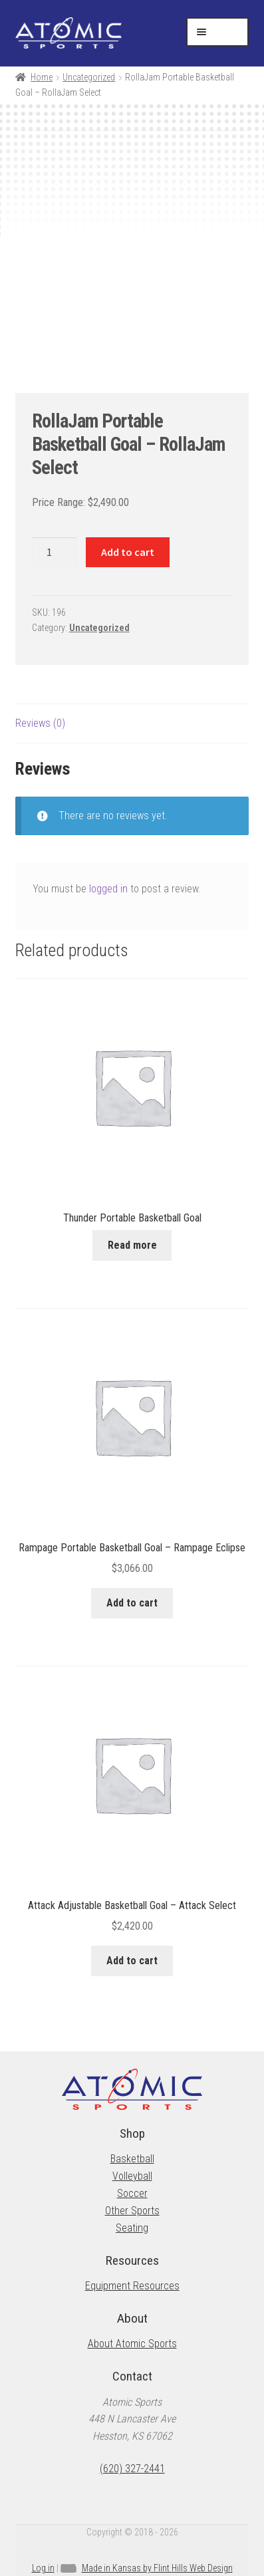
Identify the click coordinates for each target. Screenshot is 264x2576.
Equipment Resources (132, 2285)
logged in (108, 888)
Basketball (132, 2158)
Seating (132, 2228)
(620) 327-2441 (132, 2468)
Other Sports (132, 2210)
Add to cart (127, 552)
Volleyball (132, 2176)
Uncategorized (89, 77)
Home (42, 77)
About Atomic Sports (132, 2343)
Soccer (132, 2193)
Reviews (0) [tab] (40, 723)
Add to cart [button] (132, 1603)
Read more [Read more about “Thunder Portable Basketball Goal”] (132, 1245)
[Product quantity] (54, 552)
